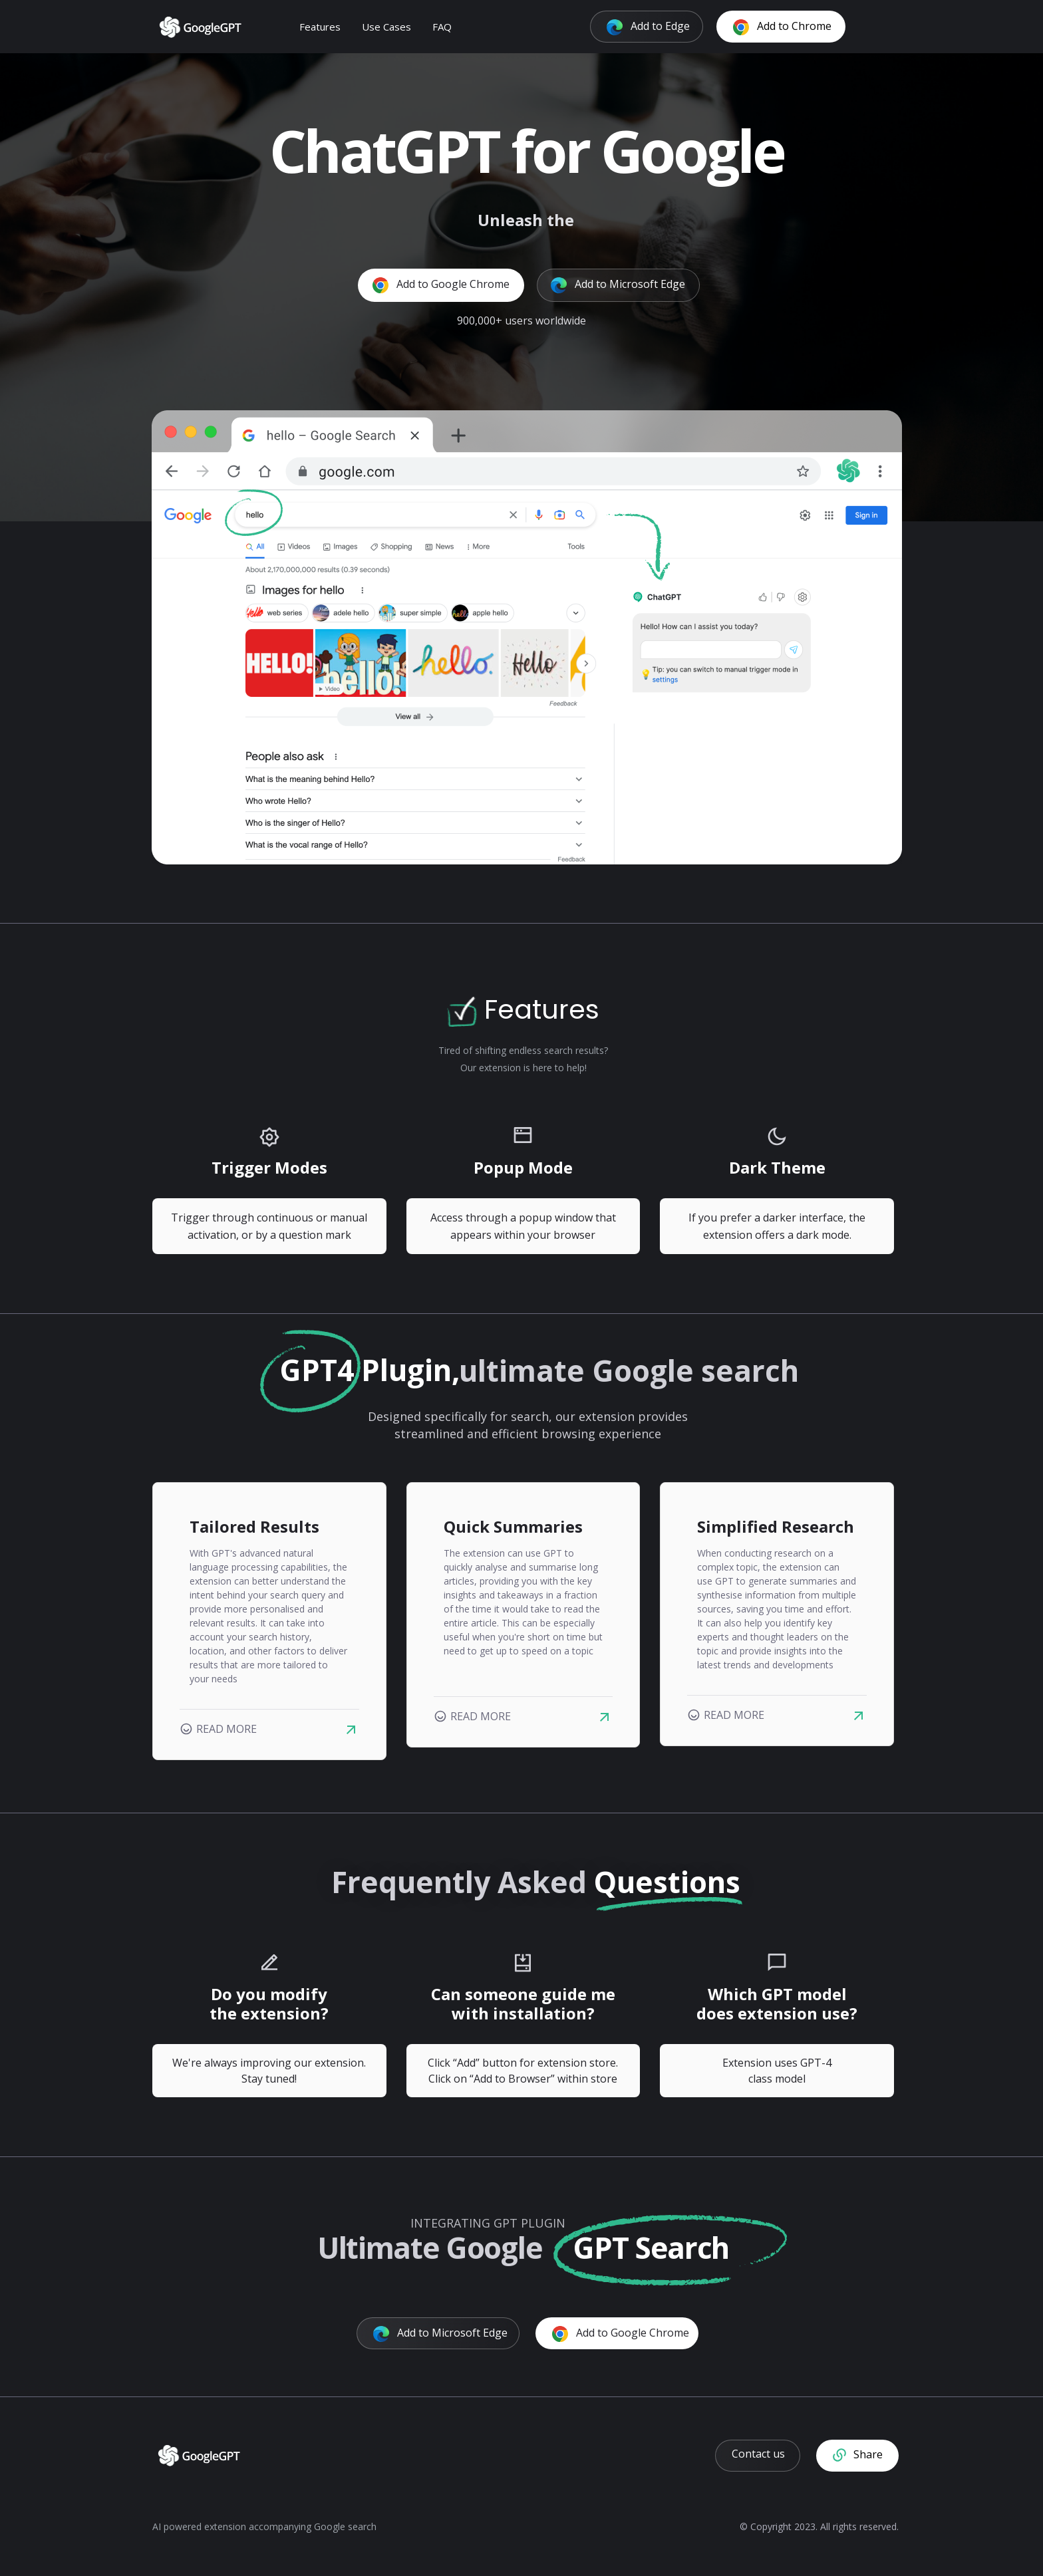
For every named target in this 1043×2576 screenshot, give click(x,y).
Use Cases (393, 26)
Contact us (758, 2453)
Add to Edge (654, 26)
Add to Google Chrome (441, 285)
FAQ (448, 26)
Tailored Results (254, 1526)
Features (326, 26)
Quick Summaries (513, 1526)
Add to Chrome (789, 26)
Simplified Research (775, 1526)
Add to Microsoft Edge (618, 285)
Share (858, 2455)
